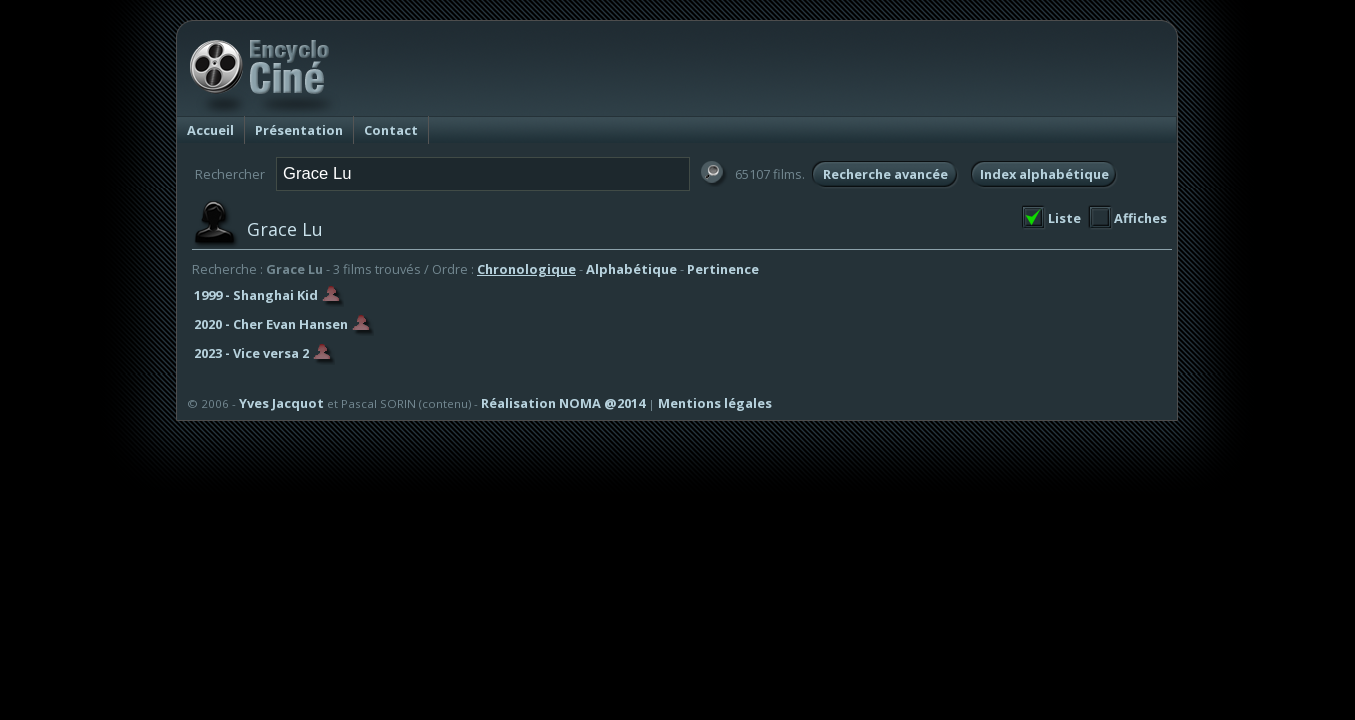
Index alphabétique (1044, 174)
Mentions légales (715, 403)
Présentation (299, 130)
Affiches (1140, 218)
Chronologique (526, 269)
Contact (391, 130)
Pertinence (723, 269)
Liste (1064, 218)
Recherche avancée (885, 174)
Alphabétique (631, 269)
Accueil (210, 130)
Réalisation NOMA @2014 (563, 403)
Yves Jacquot (281, 403)
